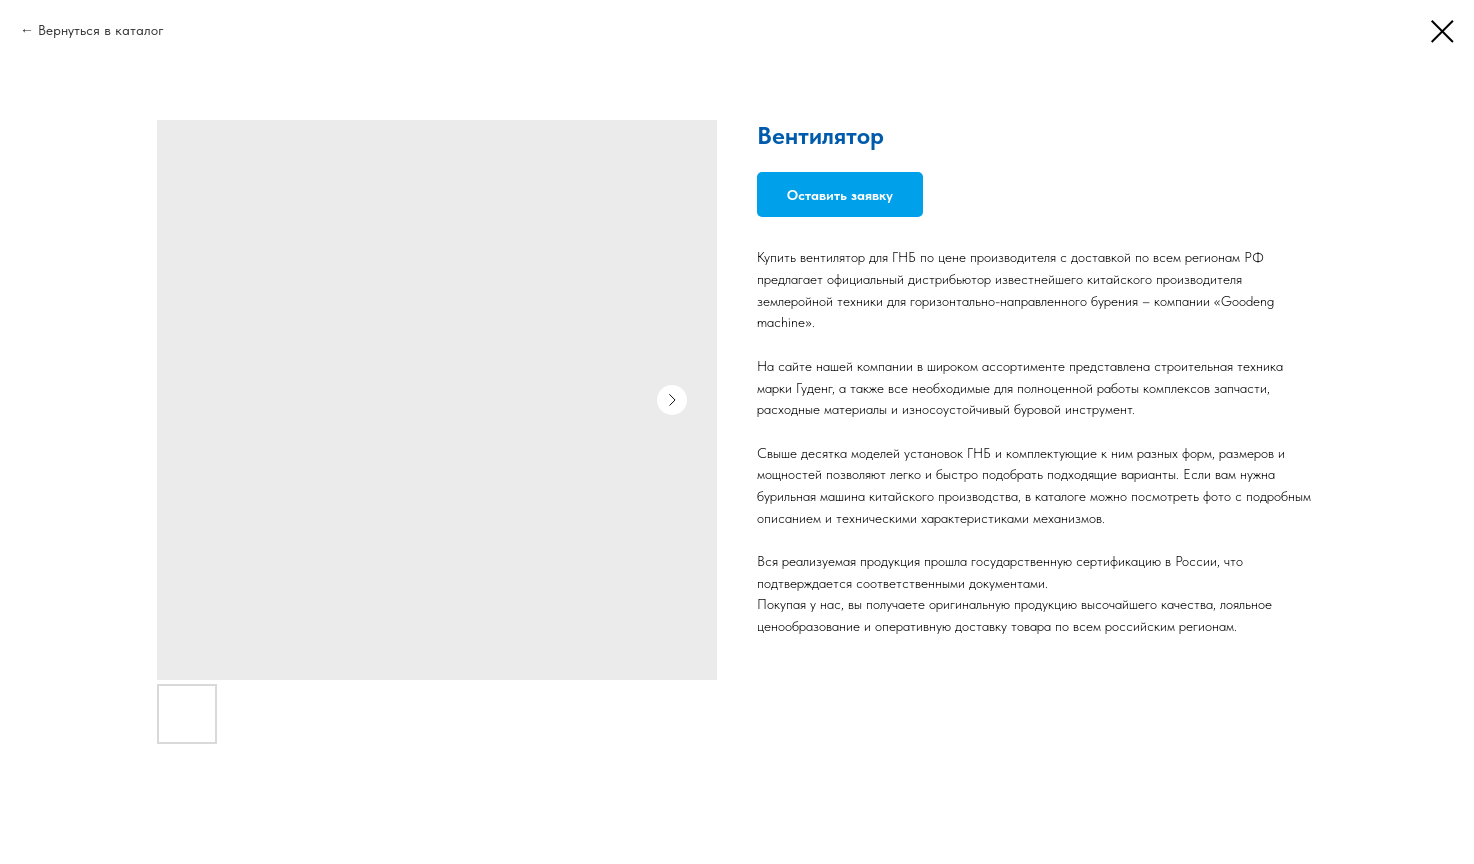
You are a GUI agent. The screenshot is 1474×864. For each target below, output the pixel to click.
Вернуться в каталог (101, 30)
